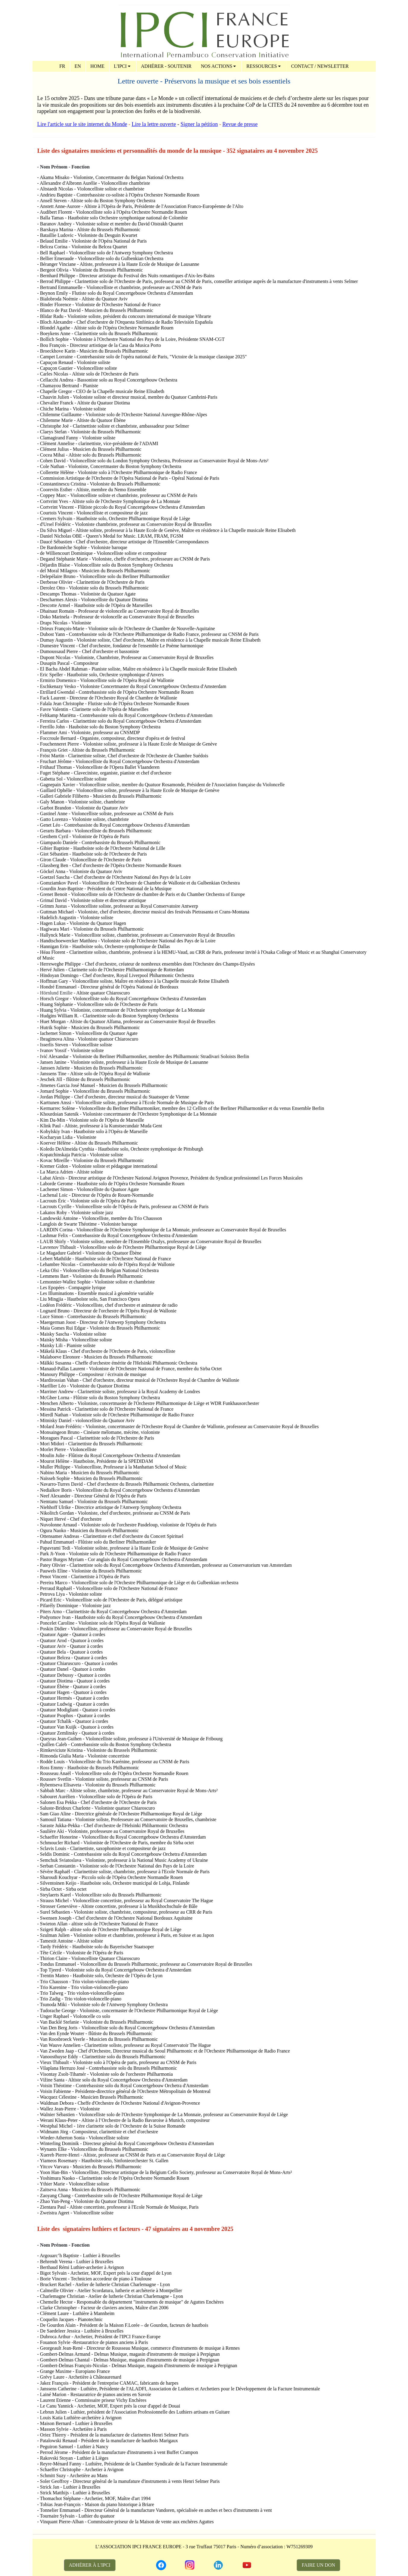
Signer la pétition (199, 124)
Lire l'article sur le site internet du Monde (82, 124)
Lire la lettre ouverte (154, 124)
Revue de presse (240, 124)
